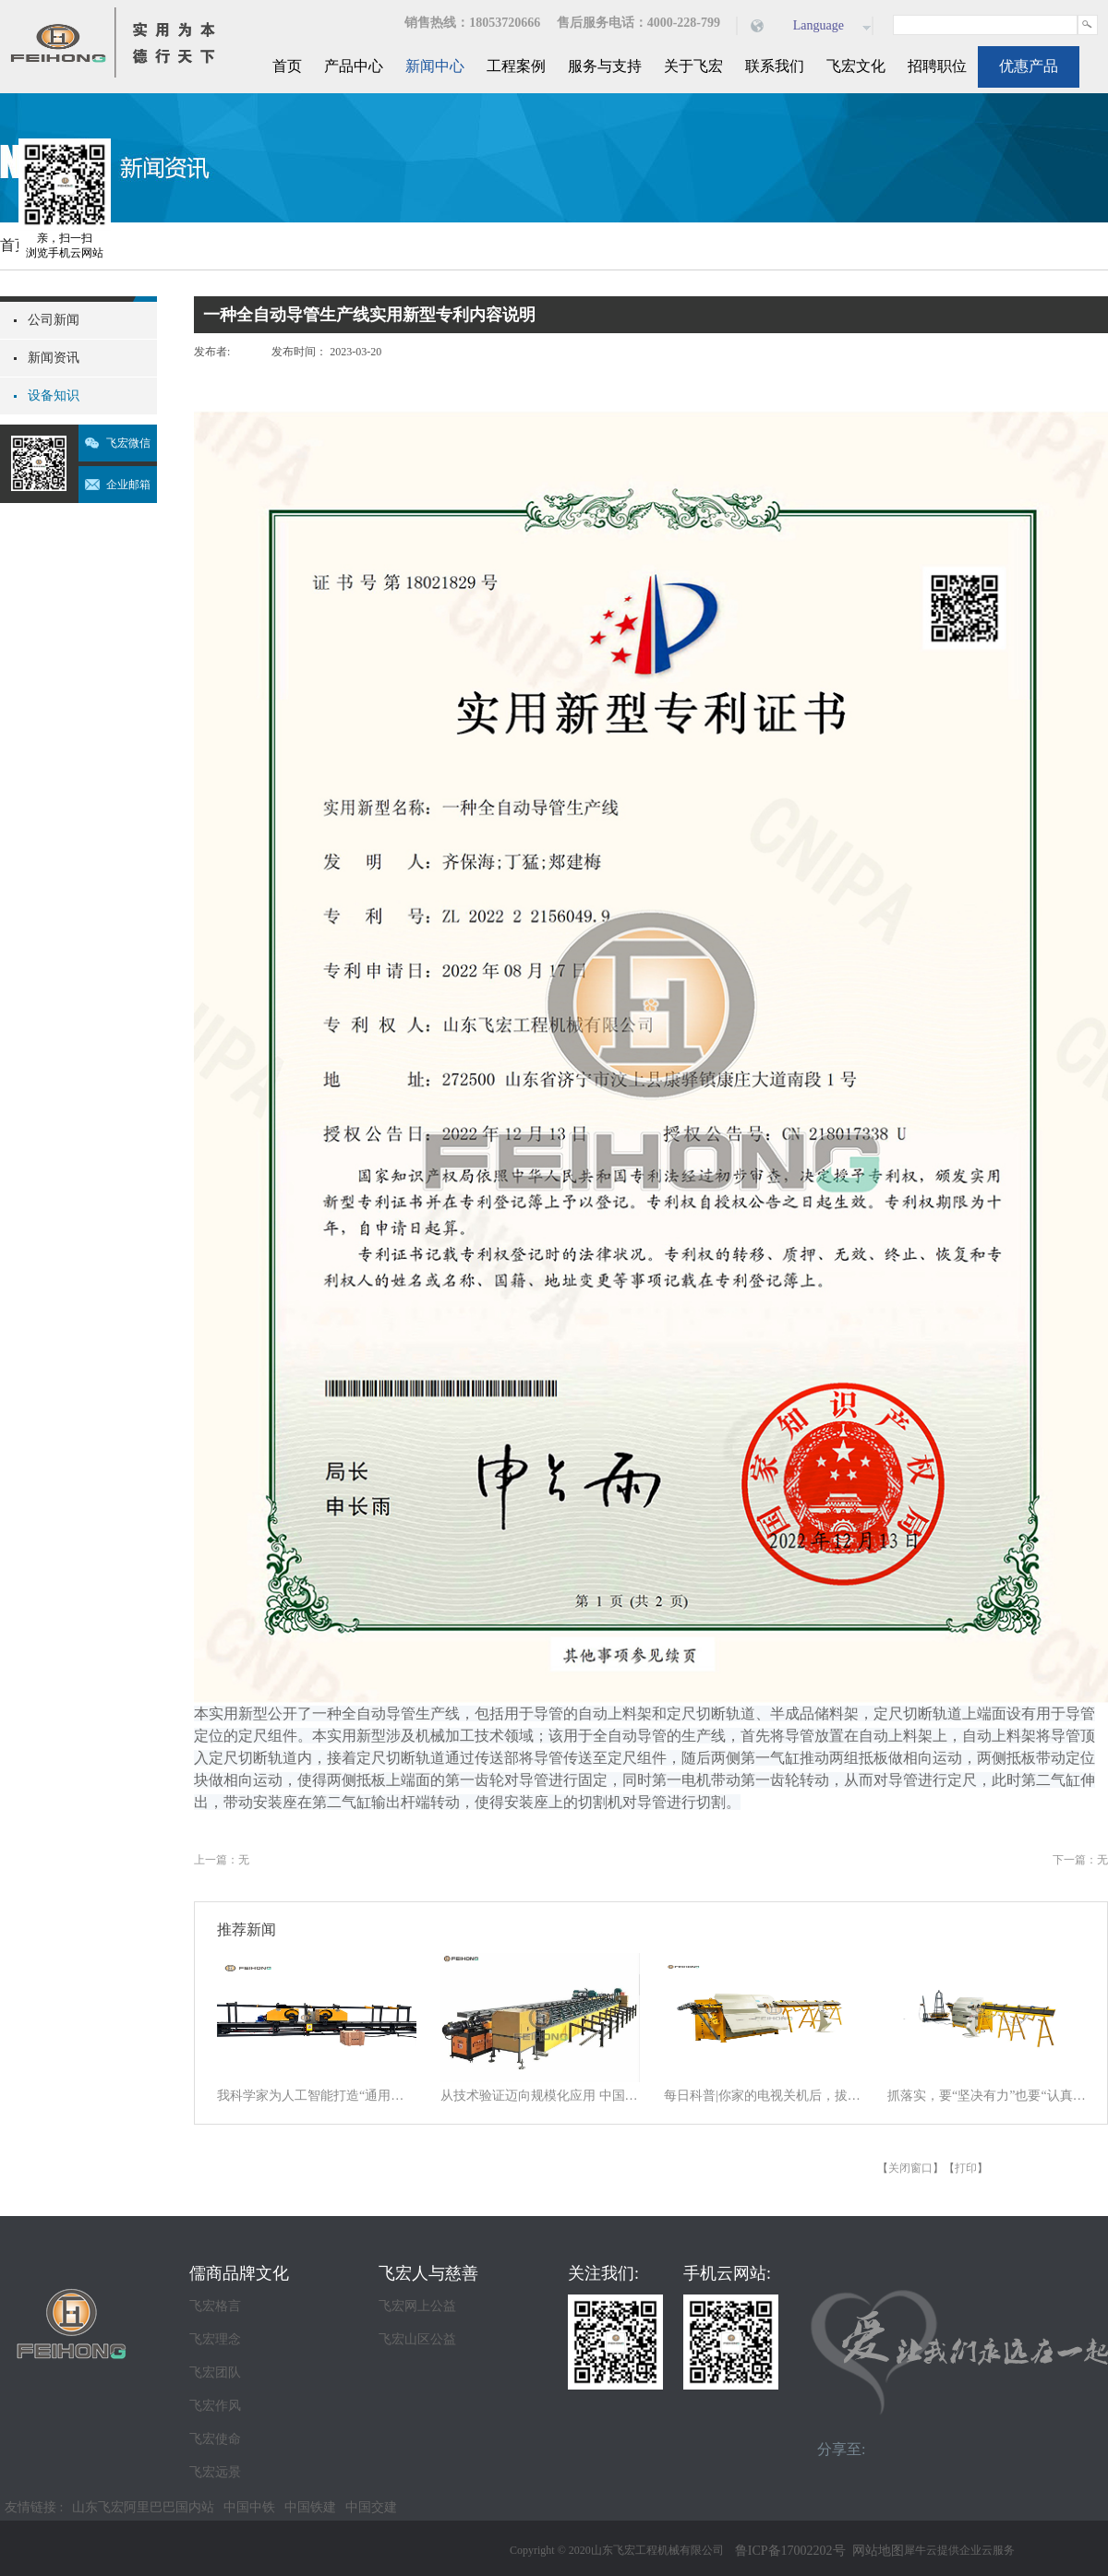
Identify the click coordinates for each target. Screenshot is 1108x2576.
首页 (287, 66)
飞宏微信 (128, 443)
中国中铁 (249, 2507)
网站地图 (875, 2551)
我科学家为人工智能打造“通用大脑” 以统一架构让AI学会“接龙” (316, 2096)
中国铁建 (310, 2507)
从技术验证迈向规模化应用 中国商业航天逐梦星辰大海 (540, 2096)
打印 (966, 2168)
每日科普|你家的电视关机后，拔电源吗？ (763, 2096)
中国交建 (371, 2507)
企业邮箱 (128, 484)
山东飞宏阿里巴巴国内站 (143, 2507)
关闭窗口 (910, 2168)
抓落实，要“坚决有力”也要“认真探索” (987, 2096)
